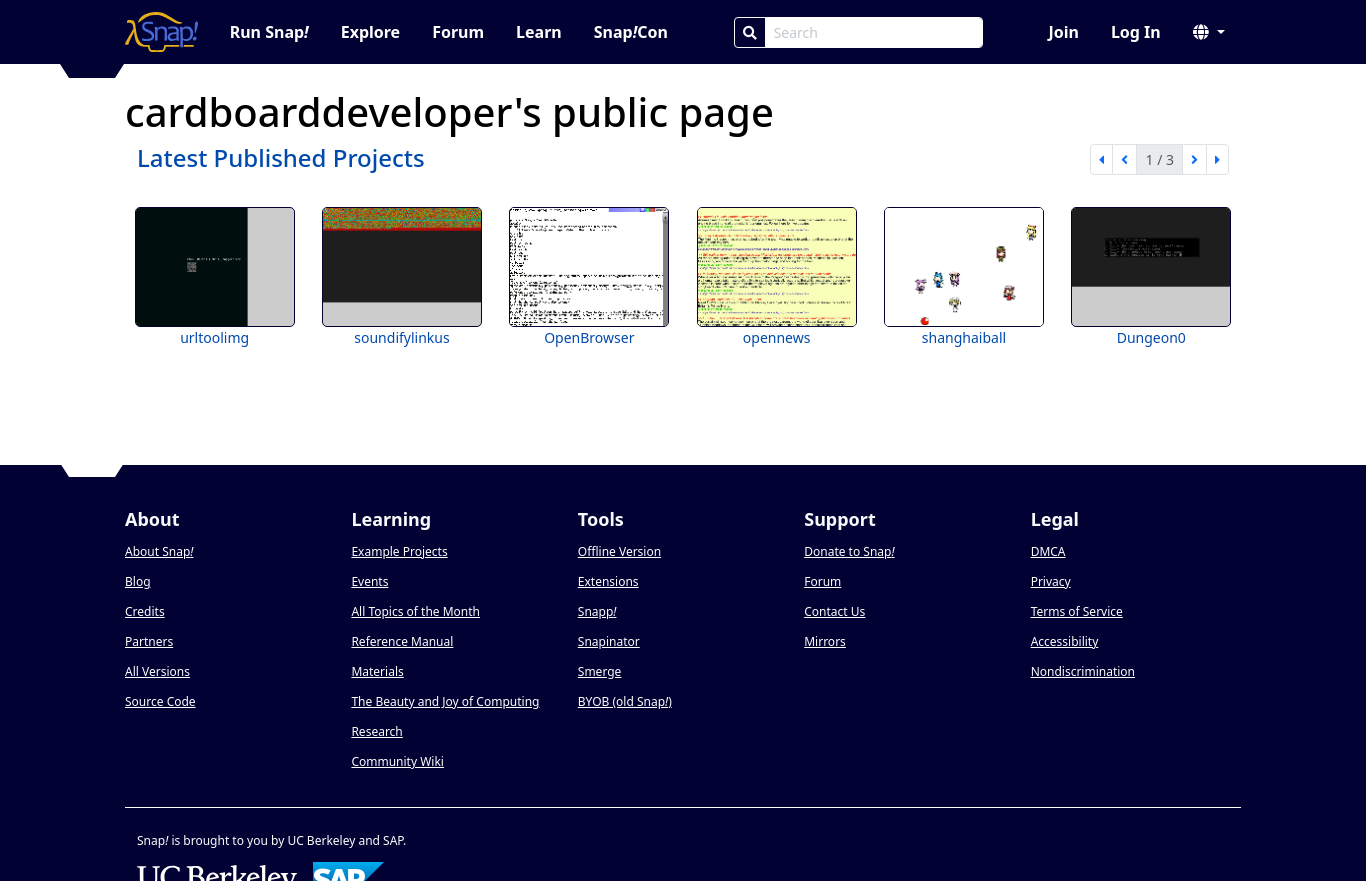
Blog (138, 581)
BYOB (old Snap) (625, 701)
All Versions (157, 671)
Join (1063, 32)
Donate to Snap (849, 551)
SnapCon (631, 32)
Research (376, 731)
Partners (149, 641)
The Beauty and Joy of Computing (445, 701)
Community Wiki (397, 761)
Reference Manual (402, 641)
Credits (145, 611)
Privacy (1051, 581)
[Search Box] (874, 32)
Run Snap (269, 32)
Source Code (160, 701)
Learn (539, 32)
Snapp (597, 611)
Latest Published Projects (281, 157)
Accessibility (1065, 641)
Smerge (600, 671)
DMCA (1048, 551)
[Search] (750, 32)
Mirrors (825, 641)
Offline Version (619, 551)
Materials (377, 671)
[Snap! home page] (161, 32)
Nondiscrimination (1083, 671)
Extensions (608, 581)
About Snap (159, 551)
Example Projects (399, 551)
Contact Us (834, 611)
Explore (370, 32)
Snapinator (609, 641)
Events (369, 581)
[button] (1209, 32)
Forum (458, 32)
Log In (1136, 32)
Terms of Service (1077, 611)
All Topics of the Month (415, 611)
